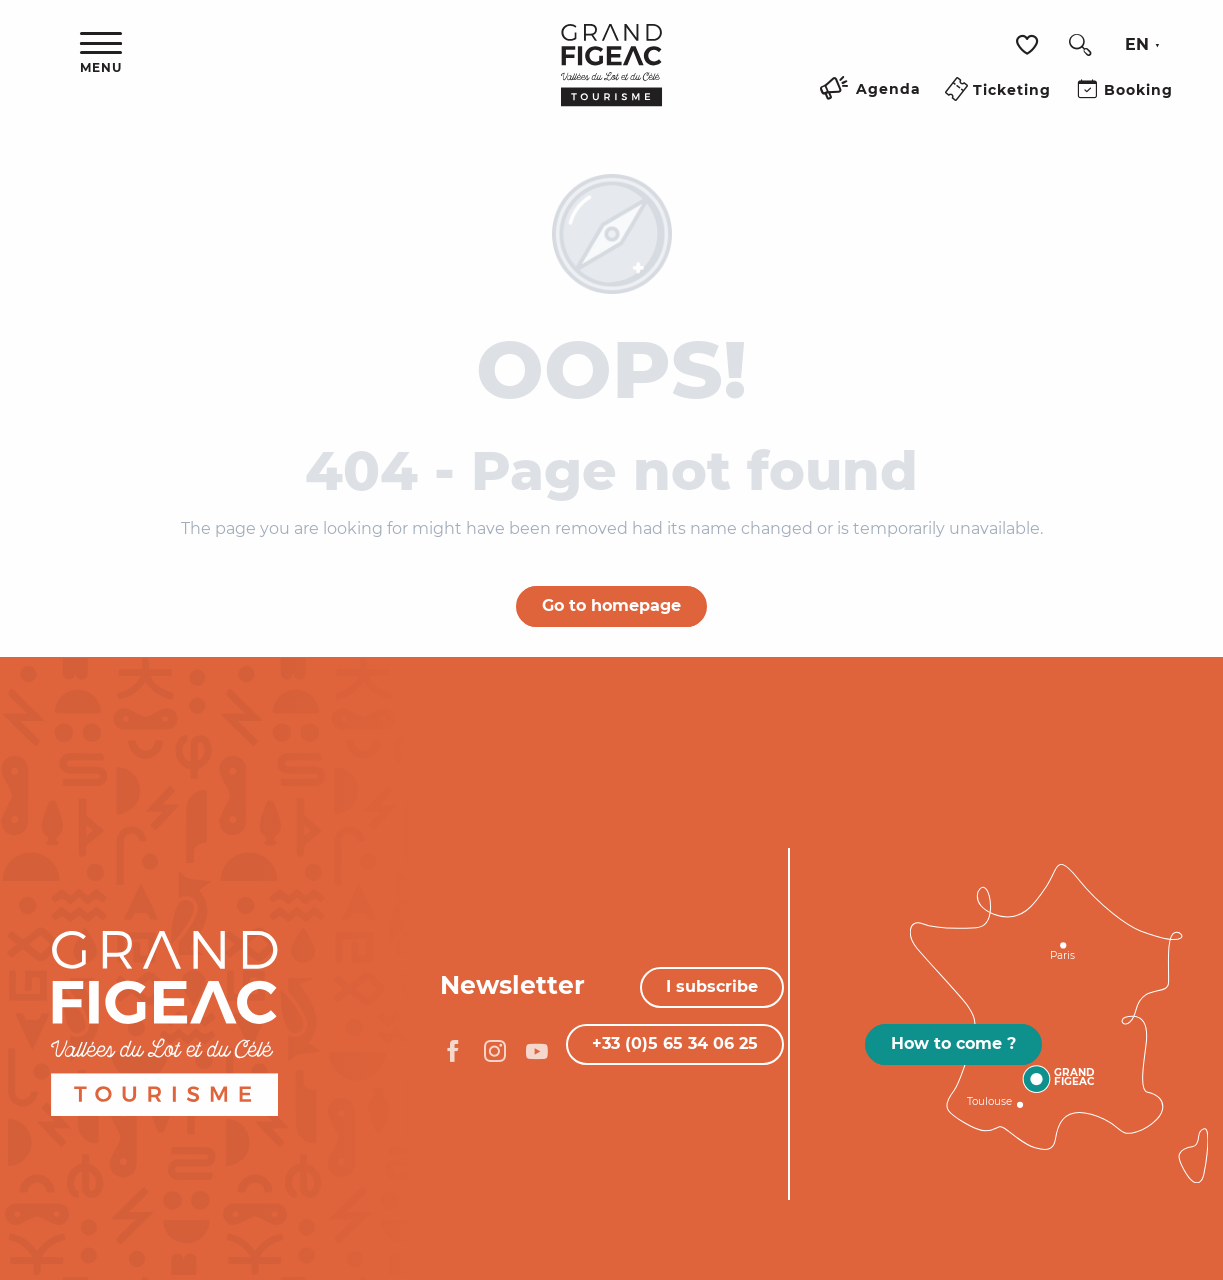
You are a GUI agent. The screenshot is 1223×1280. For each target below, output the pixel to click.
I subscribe (712, 986)
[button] (1080, 45)
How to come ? (953, 1043)
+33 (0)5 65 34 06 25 (675, 1043)
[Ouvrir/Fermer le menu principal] (101, 53)
